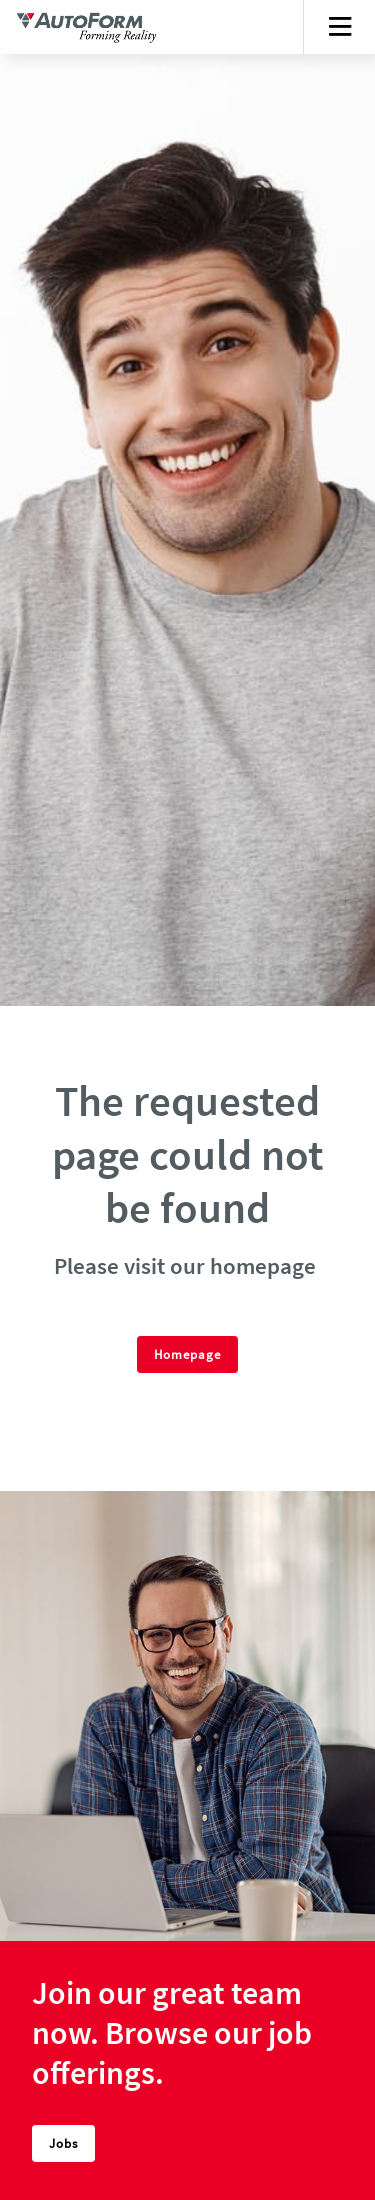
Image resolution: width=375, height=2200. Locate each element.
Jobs (63, 2143)
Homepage (187, 1354)
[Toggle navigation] (339, 27)
